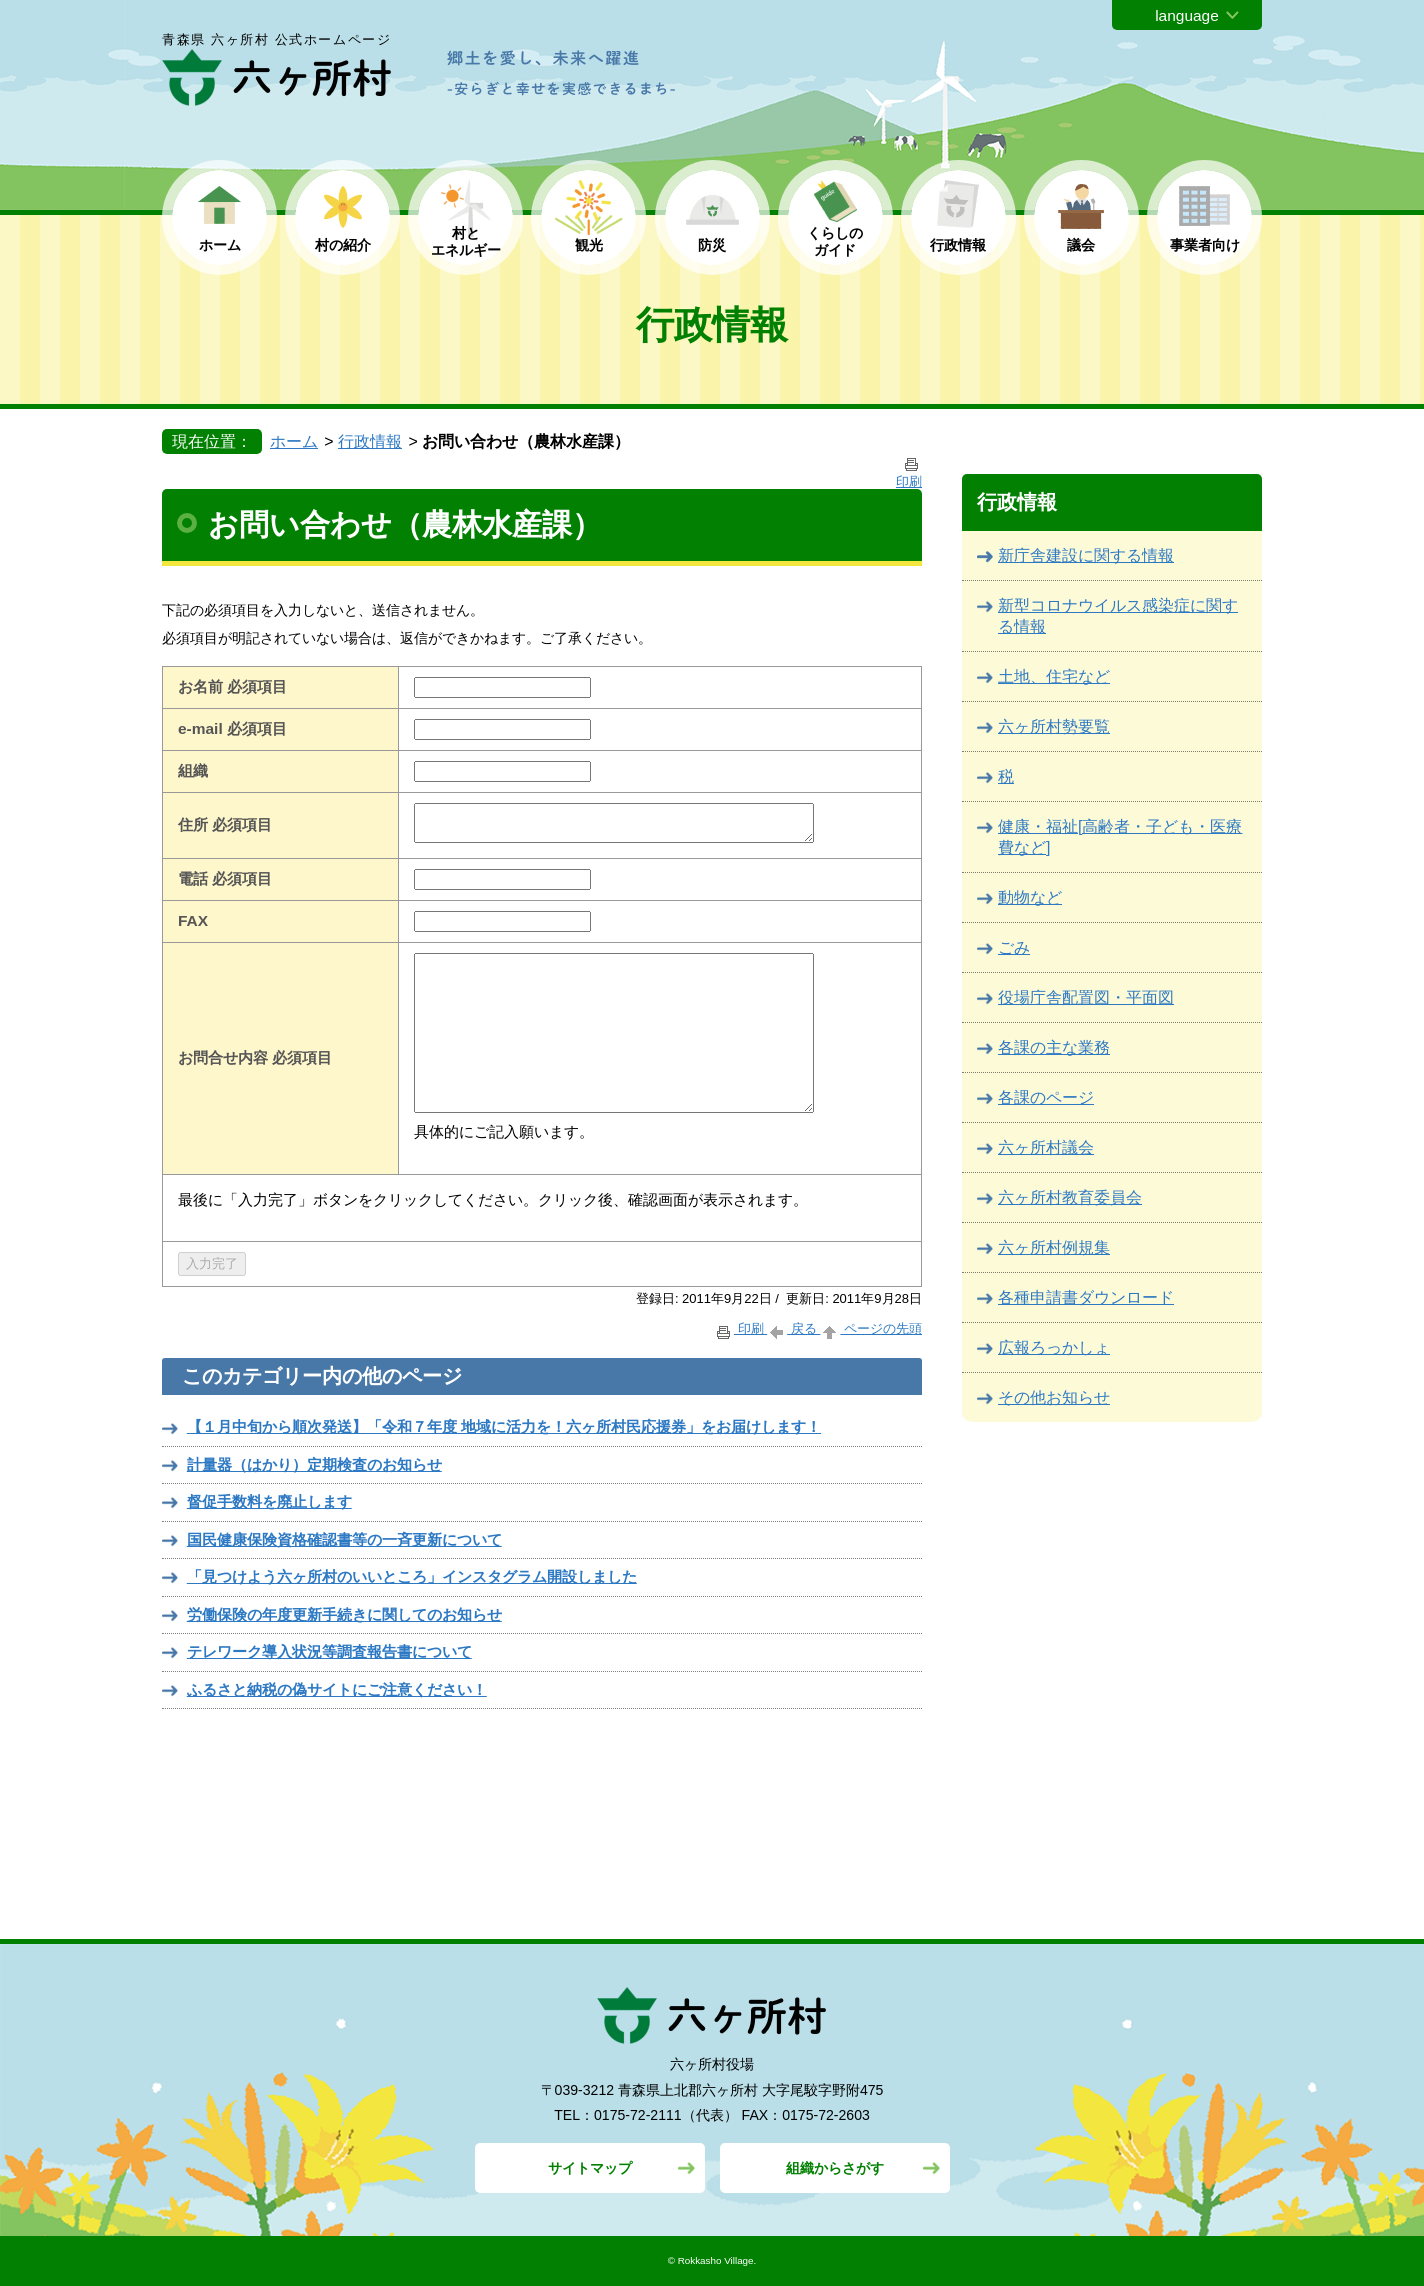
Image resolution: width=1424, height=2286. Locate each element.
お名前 (200, 686)
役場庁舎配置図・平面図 (1086, 997)
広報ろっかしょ (1054, 1347)
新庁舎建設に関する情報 (1086, 555)
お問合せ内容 (223, 1057)
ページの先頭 (871, 1328)
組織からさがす (835, 2168)
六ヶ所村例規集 (1054, 1247)
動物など (1030, 897)
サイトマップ (590, 2168)
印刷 (740, 1328)
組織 (193, 770)
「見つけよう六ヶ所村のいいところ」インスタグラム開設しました (412, 1576)
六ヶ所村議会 (1046, 1147)
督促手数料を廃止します (269, 1501)
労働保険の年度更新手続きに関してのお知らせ (344, 1614)
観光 (589, 245)
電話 (193, 878)
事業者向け (1205, 245)
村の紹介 (343, 245)
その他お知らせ (1054, 1397)
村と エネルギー (466, 241)
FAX (193, 920)
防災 (712, 245)
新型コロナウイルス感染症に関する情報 (1118, 616)
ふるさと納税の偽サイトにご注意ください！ (337, 1689)
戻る (793, 1328)
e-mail (200, 728)
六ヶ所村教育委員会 (1070, 1197)
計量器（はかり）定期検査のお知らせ (314, 1464)
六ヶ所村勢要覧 (1054, 726)
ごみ (1014, 947)
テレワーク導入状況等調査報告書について (329, 1651)
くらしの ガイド (835, 241)
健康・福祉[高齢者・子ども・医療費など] (1120, 837)
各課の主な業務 (1054, 1047)
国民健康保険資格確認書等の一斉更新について (344, 1539)
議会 (1081, 245)
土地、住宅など (1054, 676)
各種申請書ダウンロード (1086, 1297)
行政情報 (958, 245)
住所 (193, 824)
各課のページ (1046, 1097)
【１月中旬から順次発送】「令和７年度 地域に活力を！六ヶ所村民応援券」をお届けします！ (504, 1426)
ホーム (220, 245)
